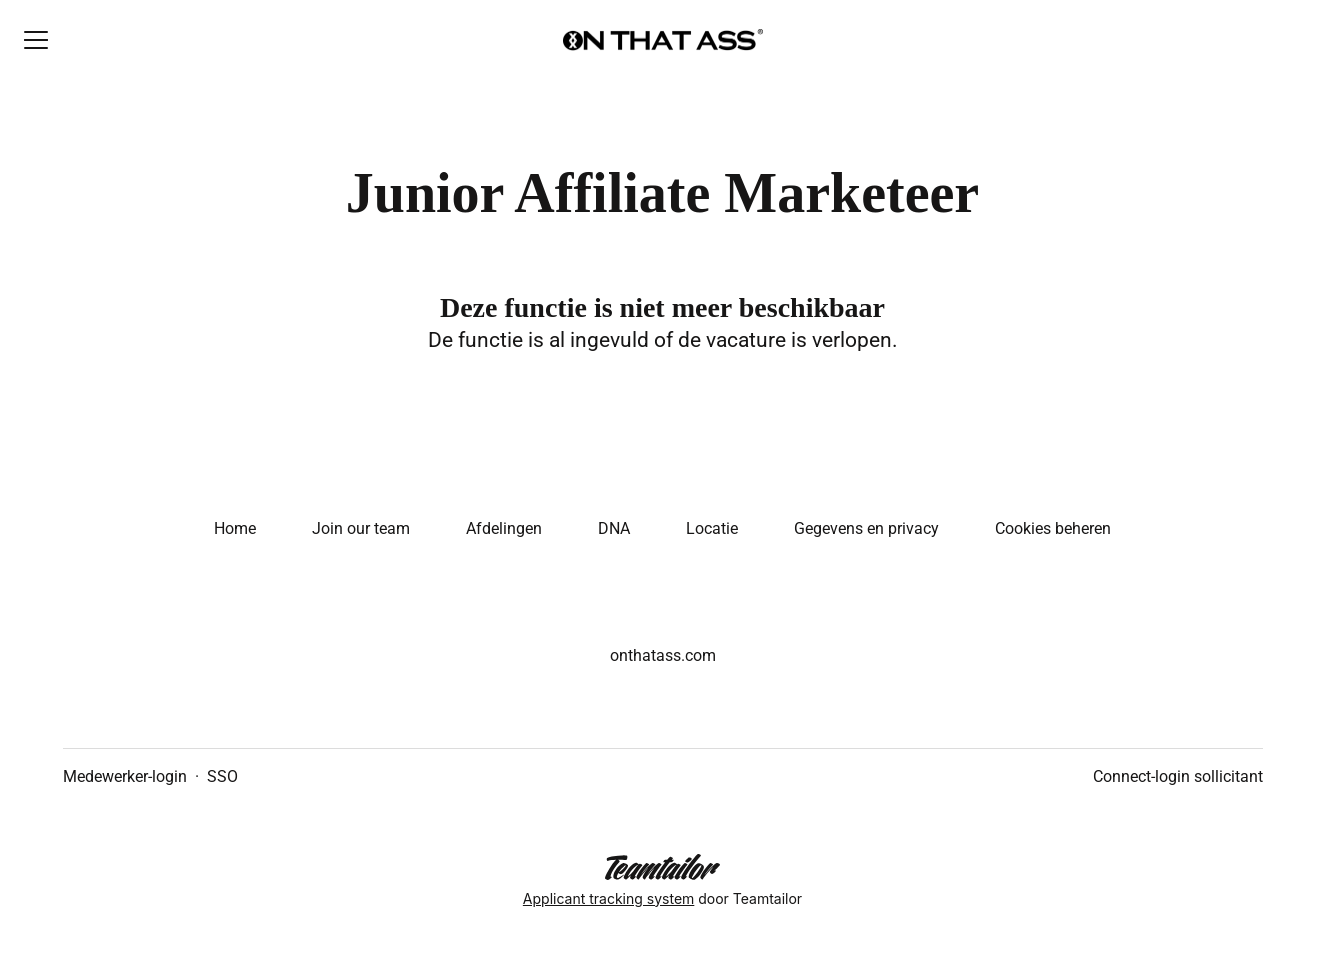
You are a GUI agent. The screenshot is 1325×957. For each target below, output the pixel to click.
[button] (1285, 40)
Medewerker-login (125, 776)
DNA (614, 528)
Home (235, 528)
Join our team (361, 528)
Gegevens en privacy (866, 528)
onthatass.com (663, 655)
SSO (222, 776)
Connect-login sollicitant (1178, 776)
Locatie (712, 528)
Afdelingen (504, 528)
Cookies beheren (1053, 528)
